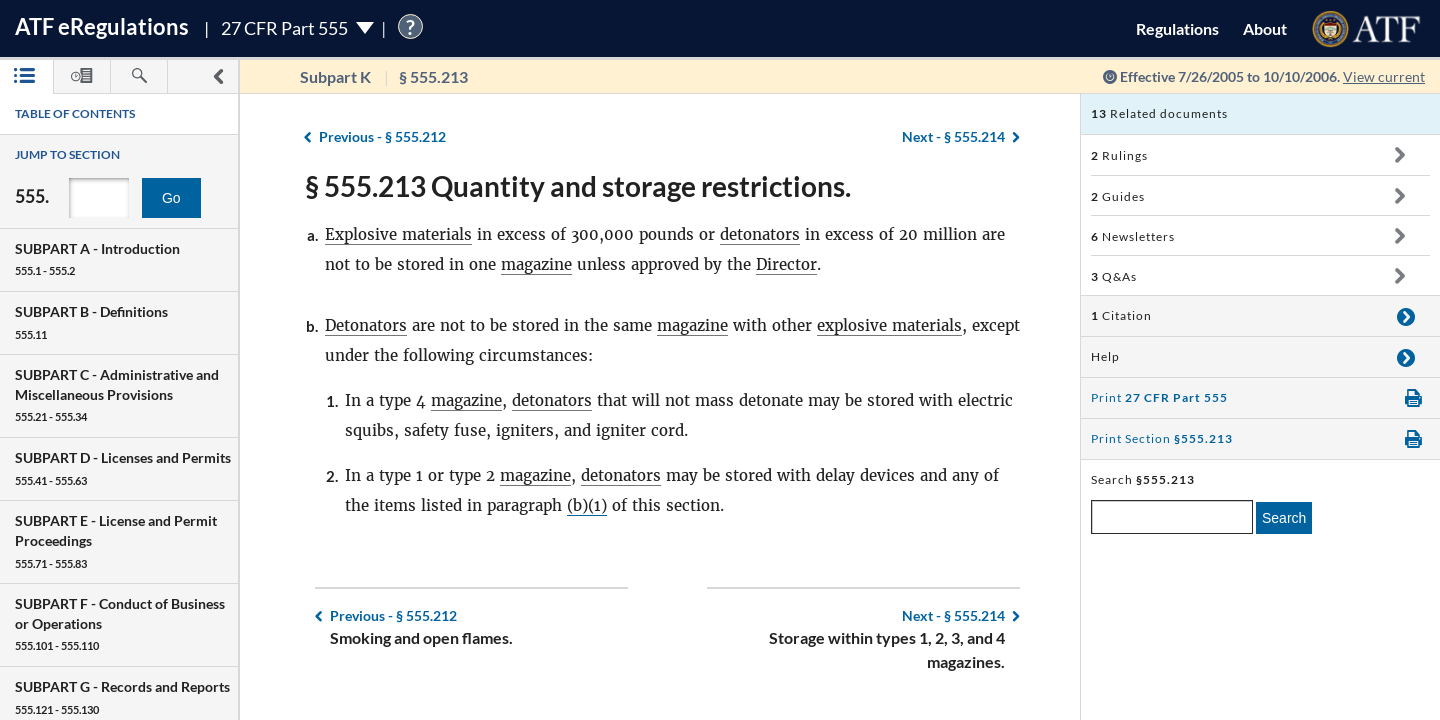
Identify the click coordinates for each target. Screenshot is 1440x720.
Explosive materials (398, 234)
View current (1384, 76)
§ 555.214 (953, 136)
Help (1105, 356)
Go (171, 198)
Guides (1118, 196)
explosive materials (889, 325)
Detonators (366, 325)
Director (786, 264)
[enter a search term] (1172, 517)
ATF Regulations (102, 26)
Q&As (1114, 276)
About (1265, 28)
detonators (760, 234)
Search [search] (1284, 518)
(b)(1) (587, 505)
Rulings (1119, 155)
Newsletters (1133, 236)
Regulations (1177, 28)
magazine (536, 264)
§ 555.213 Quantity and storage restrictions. (578, 186)
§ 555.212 (382, 136)
